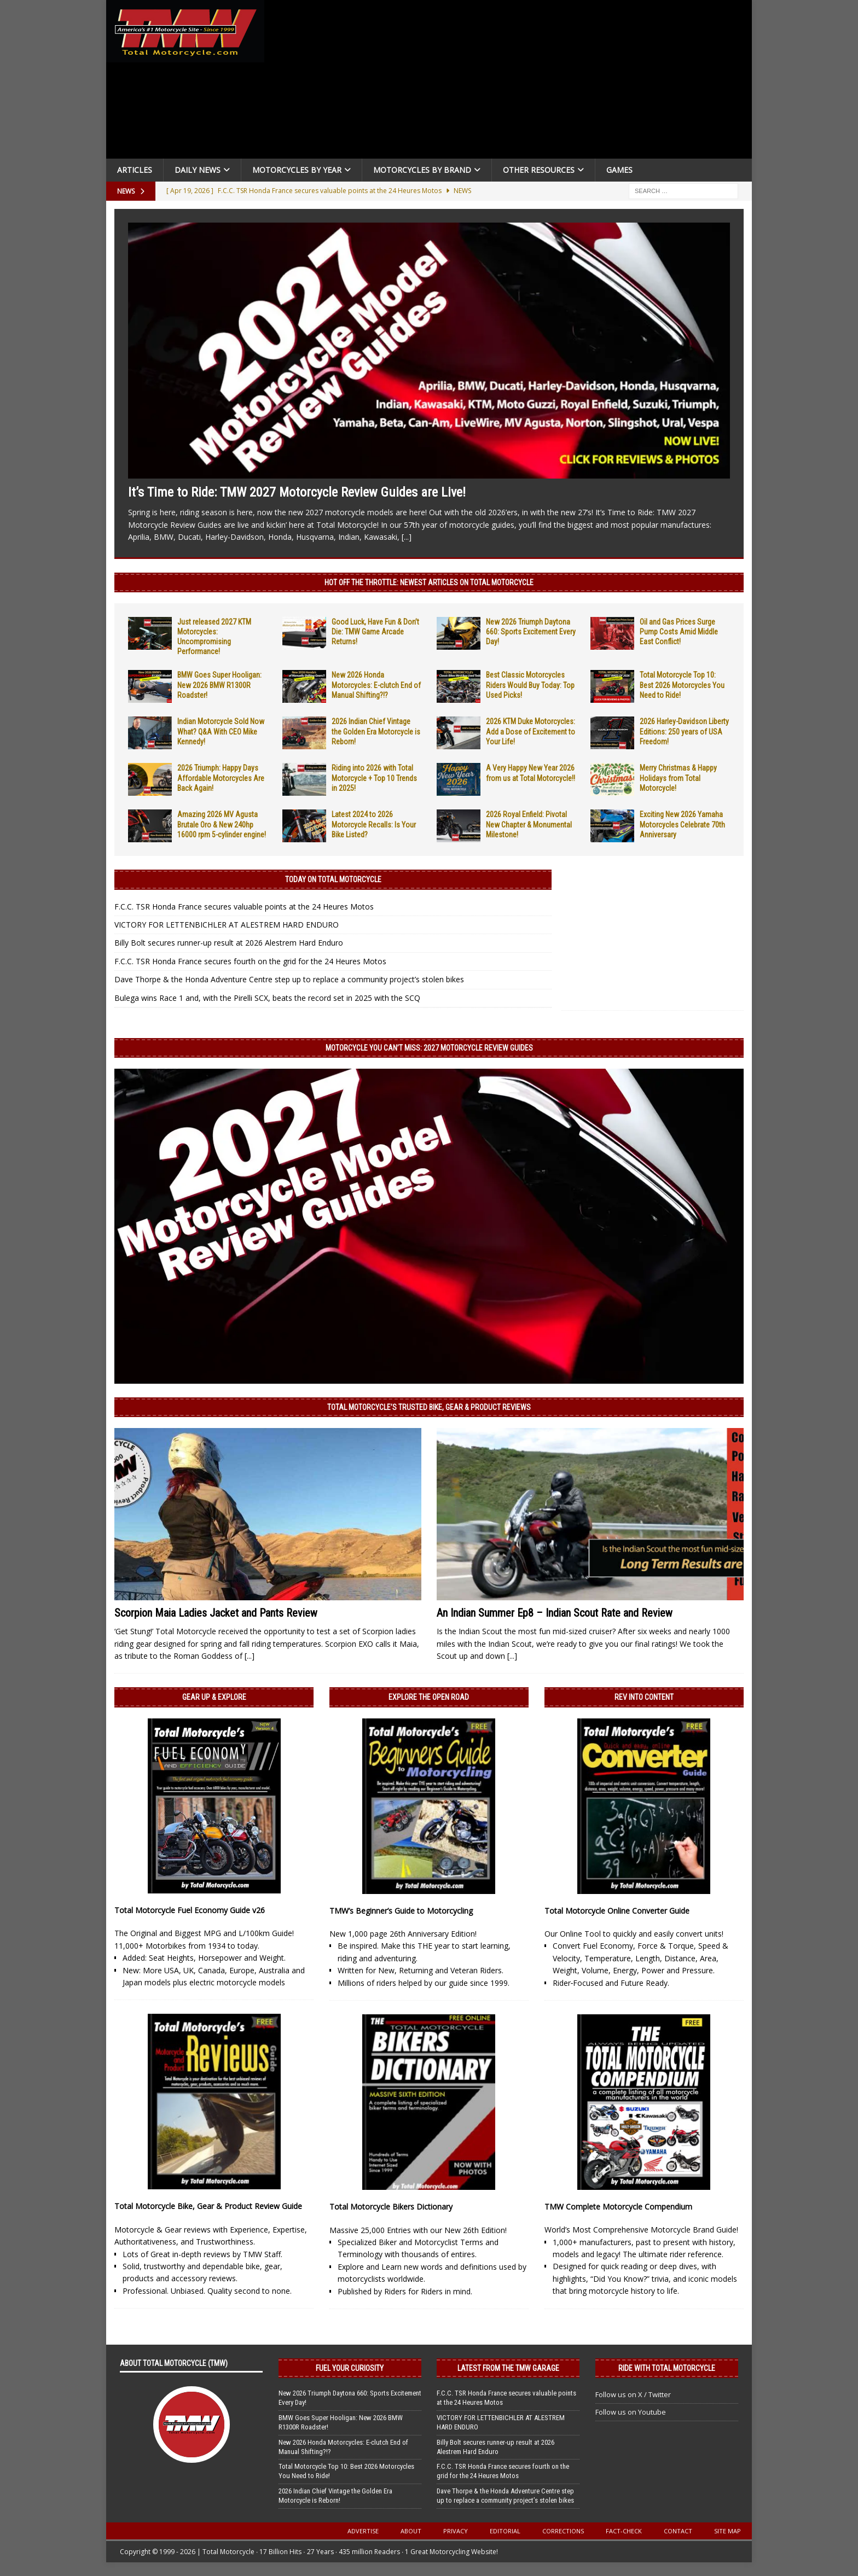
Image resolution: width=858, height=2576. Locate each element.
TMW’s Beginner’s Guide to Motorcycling (401, 1910)
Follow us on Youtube (630, 2412)
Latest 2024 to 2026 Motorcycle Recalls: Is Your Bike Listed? (374, 824)
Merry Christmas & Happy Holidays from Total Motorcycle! (678, 778)
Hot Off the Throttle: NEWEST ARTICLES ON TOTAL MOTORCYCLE (429, 582)
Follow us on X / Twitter (633, 2394)
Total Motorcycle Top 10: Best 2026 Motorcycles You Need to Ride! (682, 685)
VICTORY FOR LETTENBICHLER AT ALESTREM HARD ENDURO (226, 924)
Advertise (363, 2531)
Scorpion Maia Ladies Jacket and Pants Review (215, 1612)
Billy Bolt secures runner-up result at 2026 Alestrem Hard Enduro (228, 942)
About (411, 2531)
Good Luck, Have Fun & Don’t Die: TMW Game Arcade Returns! (375, 631)
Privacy (455, 2531)
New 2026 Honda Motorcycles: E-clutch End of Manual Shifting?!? (376, 685)
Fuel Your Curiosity (350, 2368)
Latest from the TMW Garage (508, 2368)
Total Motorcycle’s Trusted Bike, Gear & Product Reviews (429, 1407)
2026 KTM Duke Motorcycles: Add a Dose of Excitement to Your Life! (530, 731)
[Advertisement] (512, 82)
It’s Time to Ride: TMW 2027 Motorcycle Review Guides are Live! (297, 492)
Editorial (505, 2531)
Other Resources (539, 170)
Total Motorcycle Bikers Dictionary (391, 2206)
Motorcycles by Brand (422, 170)
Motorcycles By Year (296, 170)
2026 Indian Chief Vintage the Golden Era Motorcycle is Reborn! (376, 731)
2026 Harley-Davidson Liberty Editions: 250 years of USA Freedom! (684, 731)
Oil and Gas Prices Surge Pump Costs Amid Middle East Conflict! (679, 631)
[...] (406, 537)
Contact (678, 2531)
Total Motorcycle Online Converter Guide (616, 1910)
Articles (134, 170)
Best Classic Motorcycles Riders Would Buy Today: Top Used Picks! (530, 685)
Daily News (198, 170)
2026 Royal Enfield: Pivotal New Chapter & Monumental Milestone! (529, 824)
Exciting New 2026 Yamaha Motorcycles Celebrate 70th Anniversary (682, 824)
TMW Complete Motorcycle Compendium (618, 2206)
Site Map (727, 2531)
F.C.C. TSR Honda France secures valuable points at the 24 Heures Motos (244, 906)
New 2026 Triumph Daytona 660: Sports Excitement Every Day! (531, 631)
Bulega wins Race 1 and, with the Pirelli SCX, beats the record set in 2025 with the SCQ (267, 998)
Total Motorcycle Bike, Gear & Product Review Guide (208, 2206)
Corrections (563, 2531)
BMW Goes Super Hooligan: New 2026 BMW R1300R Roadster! (219, 685)
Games (619, 170)
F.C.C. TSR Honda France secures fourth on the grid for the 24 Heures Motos (250, 961)
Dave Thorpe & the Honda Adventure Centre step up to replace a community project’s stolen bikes (289, 979)
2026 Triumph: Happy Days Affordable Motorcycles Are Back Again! (220, 778)
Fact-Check (624, 2531)
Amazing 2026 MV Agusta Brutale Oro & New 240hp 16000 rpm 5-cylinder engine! (221, 824)
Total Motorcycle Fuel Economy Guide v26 (189, 1910)
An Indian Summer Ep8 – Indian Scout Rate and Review (555, 1612)
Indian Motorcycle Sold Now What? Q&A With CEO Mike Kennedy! (220, 731)
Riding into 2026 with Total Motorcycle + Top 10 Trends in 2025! (374, 778)
